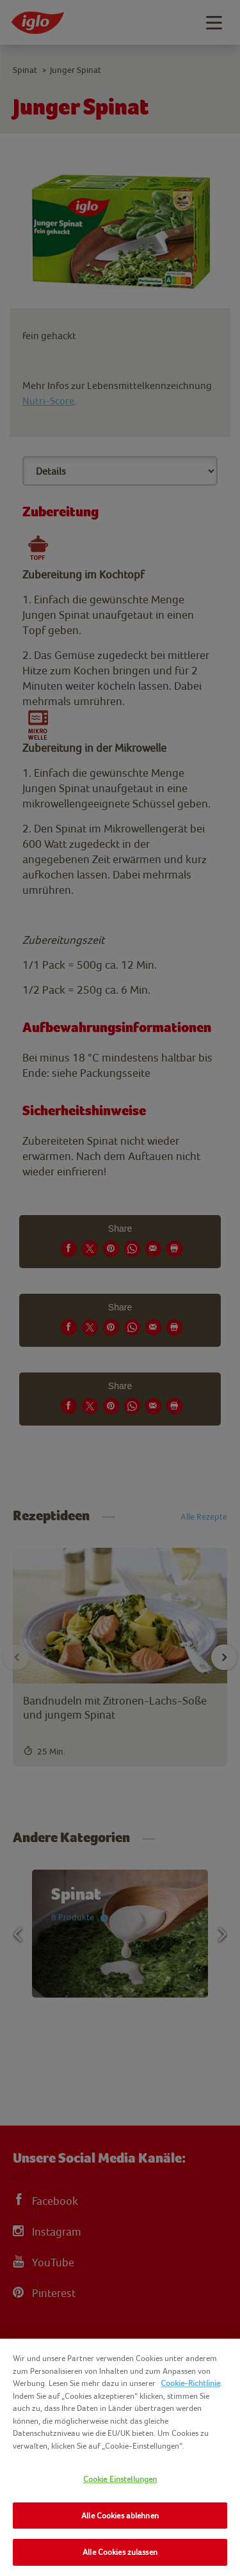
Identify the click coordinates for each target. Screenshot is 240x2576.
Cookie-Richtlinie (190, 2383)
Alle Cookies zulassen (120, 2552)
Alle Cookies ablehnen (120, 2515)
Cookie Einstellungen (120, 2479)
